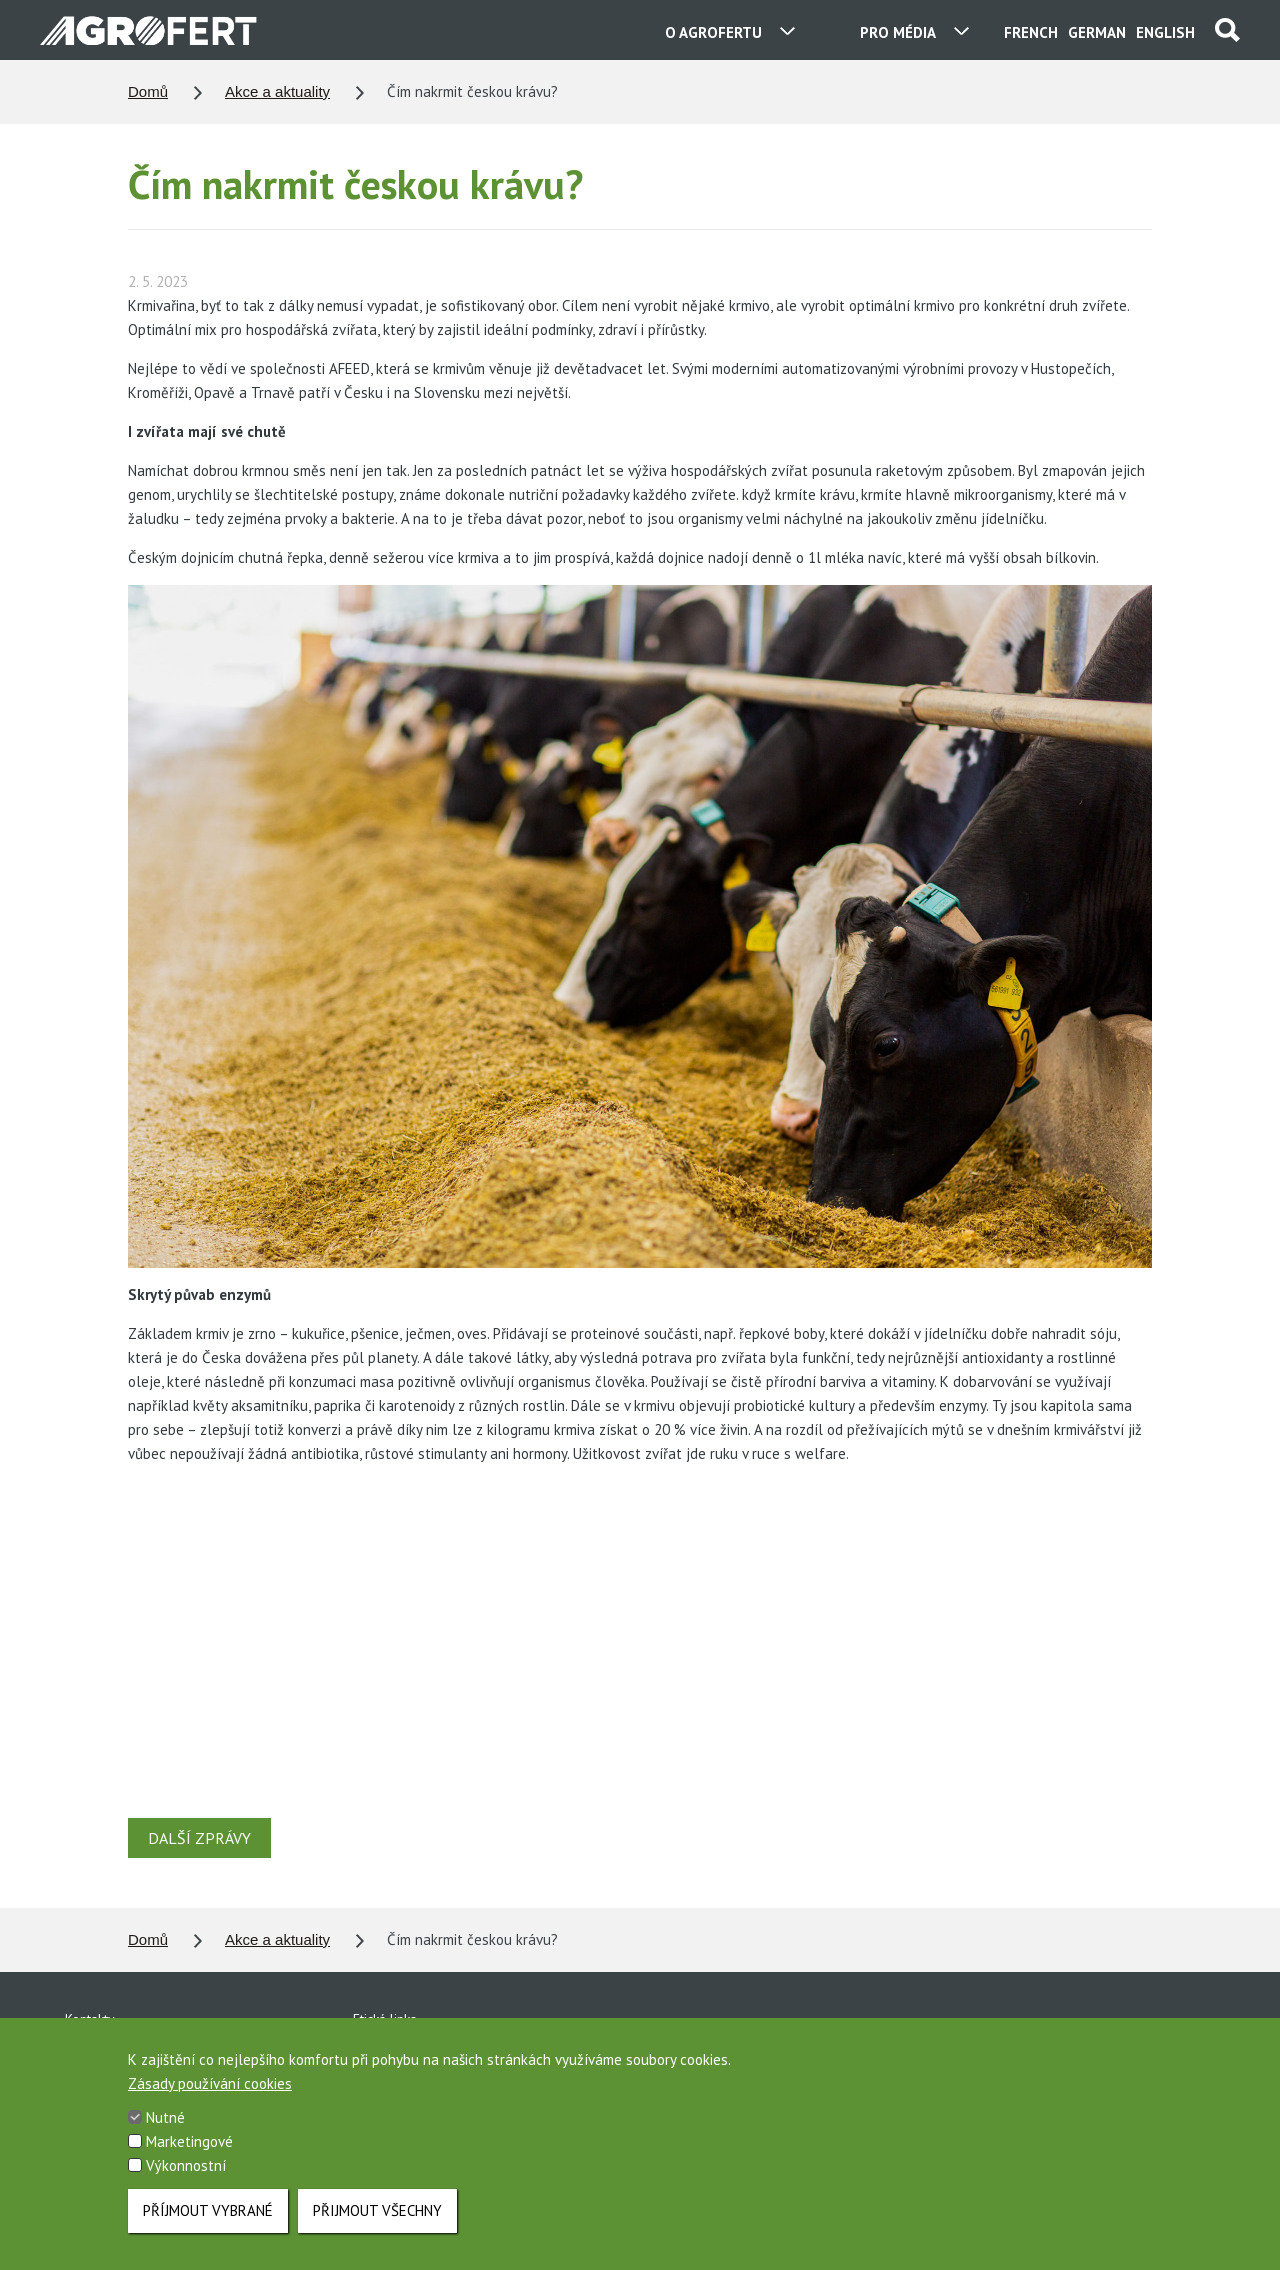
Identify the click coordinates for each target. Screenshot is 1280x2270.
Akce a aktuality (277, 91)
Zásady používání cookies (210, 2084)
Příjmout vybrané (208, 2210)
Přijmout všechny (377, 2210)
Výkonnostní (186, 2166)
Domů (148, 91)
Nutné (165, 2118)
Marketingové (189, 2142)
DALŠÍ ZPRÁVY (199, 1838)
